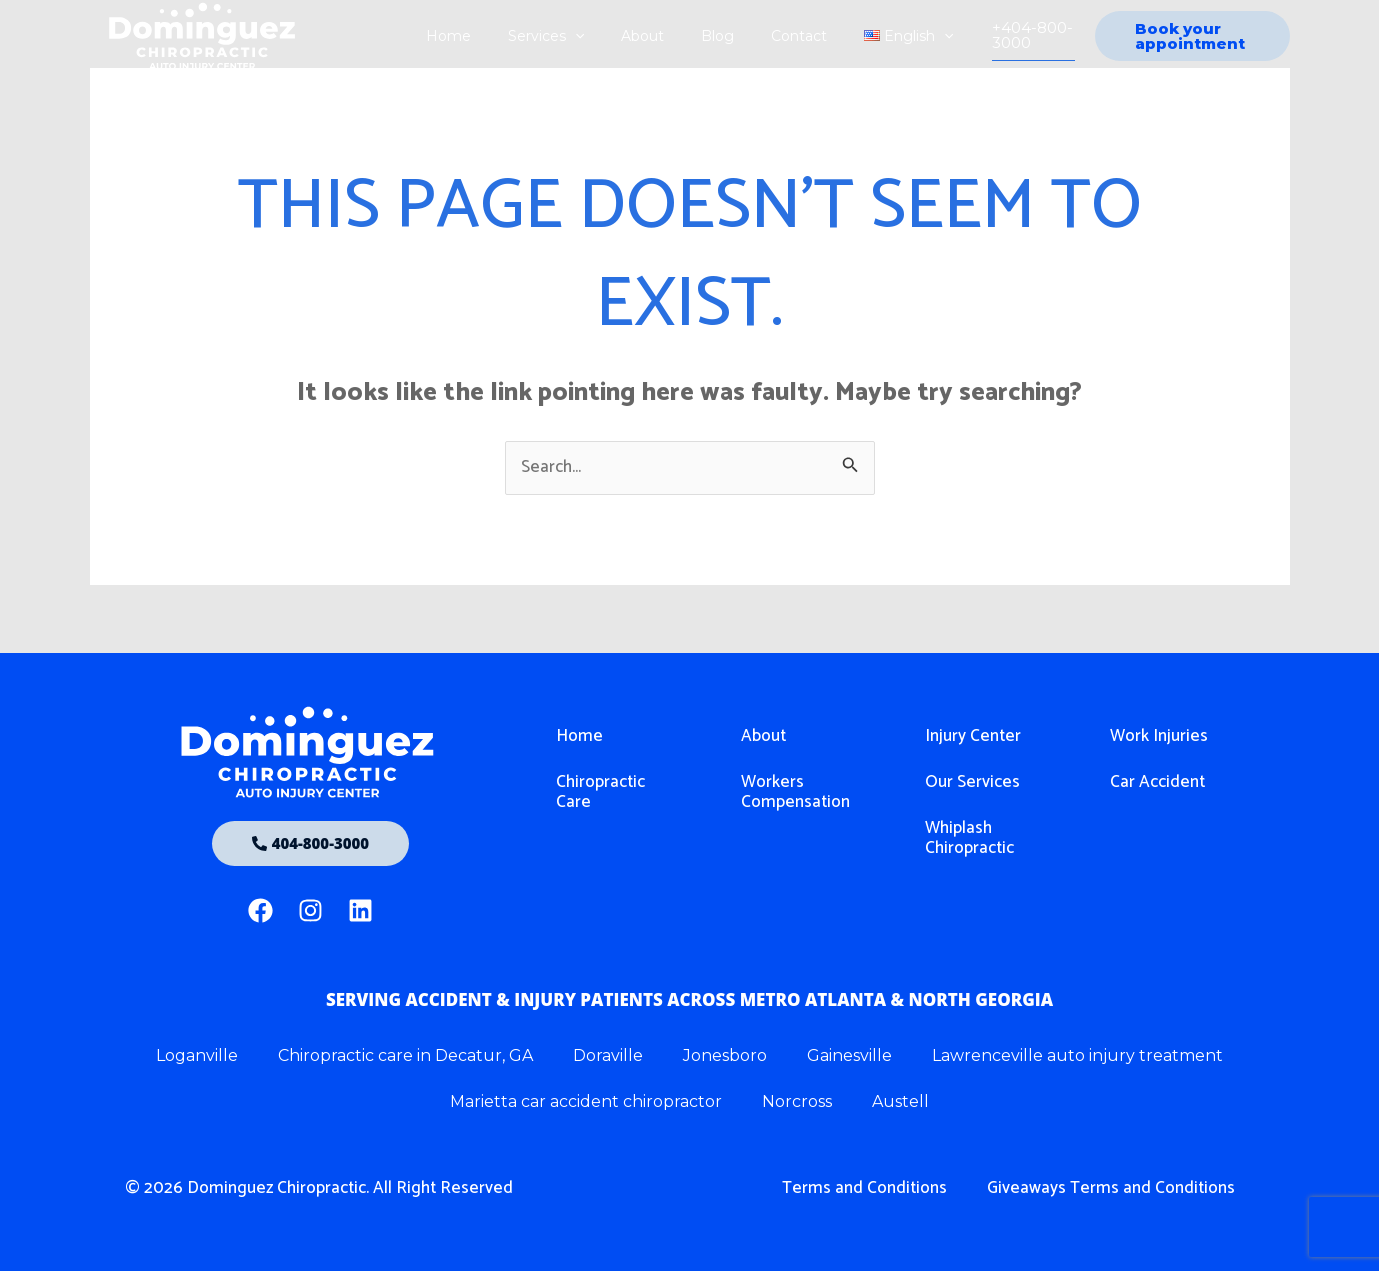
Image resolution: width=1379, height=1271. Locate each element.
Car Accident (1157, 782)
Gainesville (849, 1055)
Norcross (797, 1101)
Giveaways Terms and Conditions (1111, 1188)
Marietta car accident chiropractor (586, 1101)
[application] (588, 36)
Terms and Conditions (864, 1188)
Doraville (608, 1055)
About (646, 36)
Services (559, 36)
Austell (900, 1101)
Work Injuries (1159, 736)
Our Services (972, 782)
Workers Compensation (795, 792)
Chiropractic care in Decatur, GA (405, 1055)
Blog (712, 36)
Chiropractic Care (600, 792)
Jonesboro (725, 1055)
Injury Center (973, 736)
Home (470, 36)
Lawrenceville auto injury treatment (1077, 1055)
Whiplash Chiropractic (969, 838)
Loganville (197, 1055)
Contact (785, 36)
